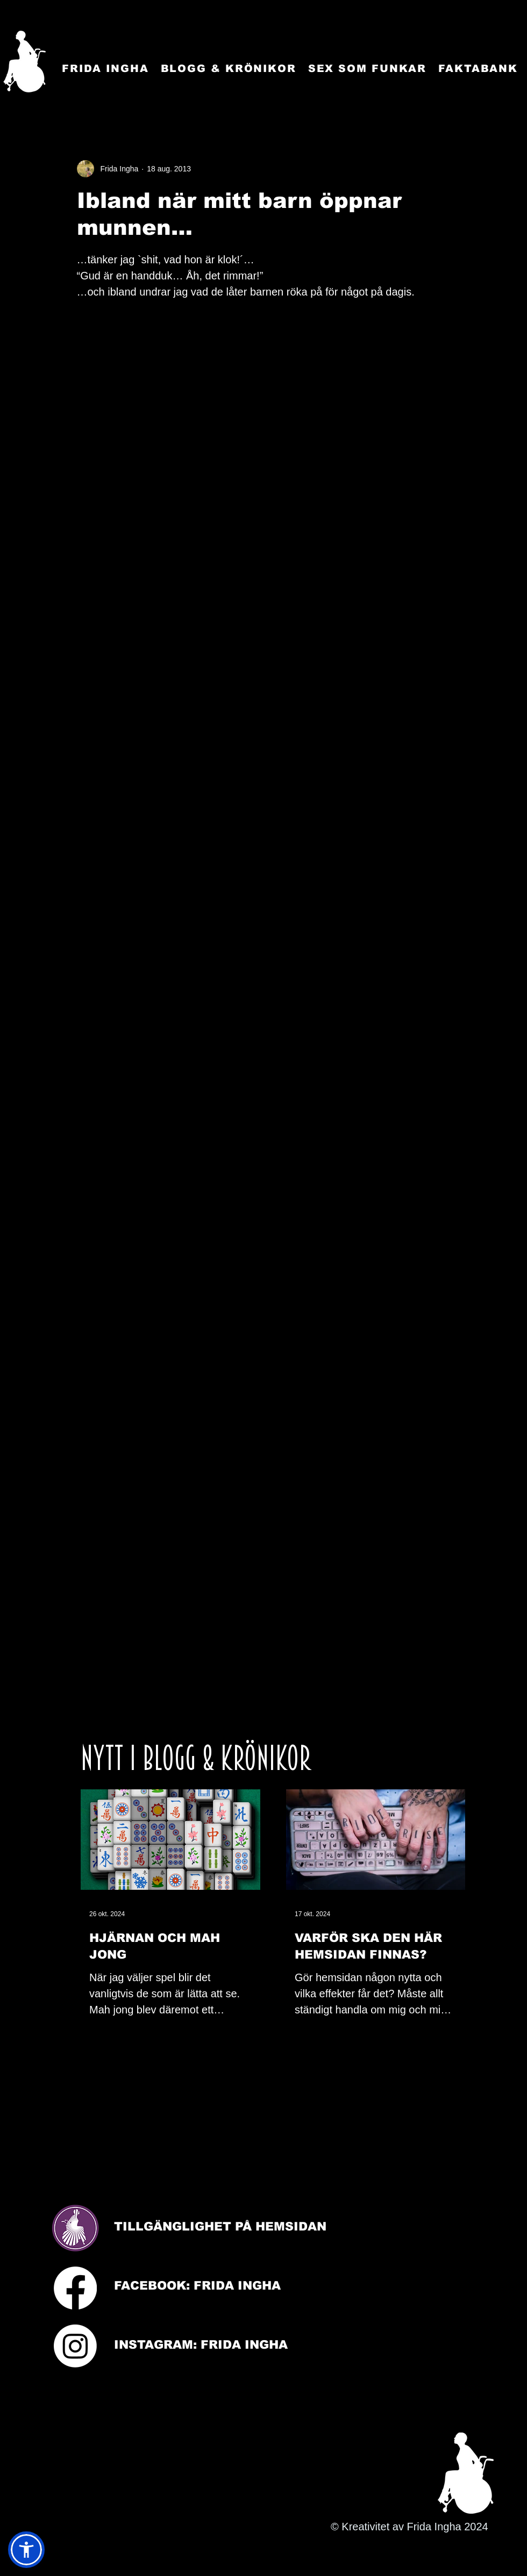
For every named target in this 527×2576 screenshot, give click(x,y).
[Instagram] (75, 2346)
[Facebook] (75, 2287)
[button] (26, 2549)
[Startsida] (24, 61)
